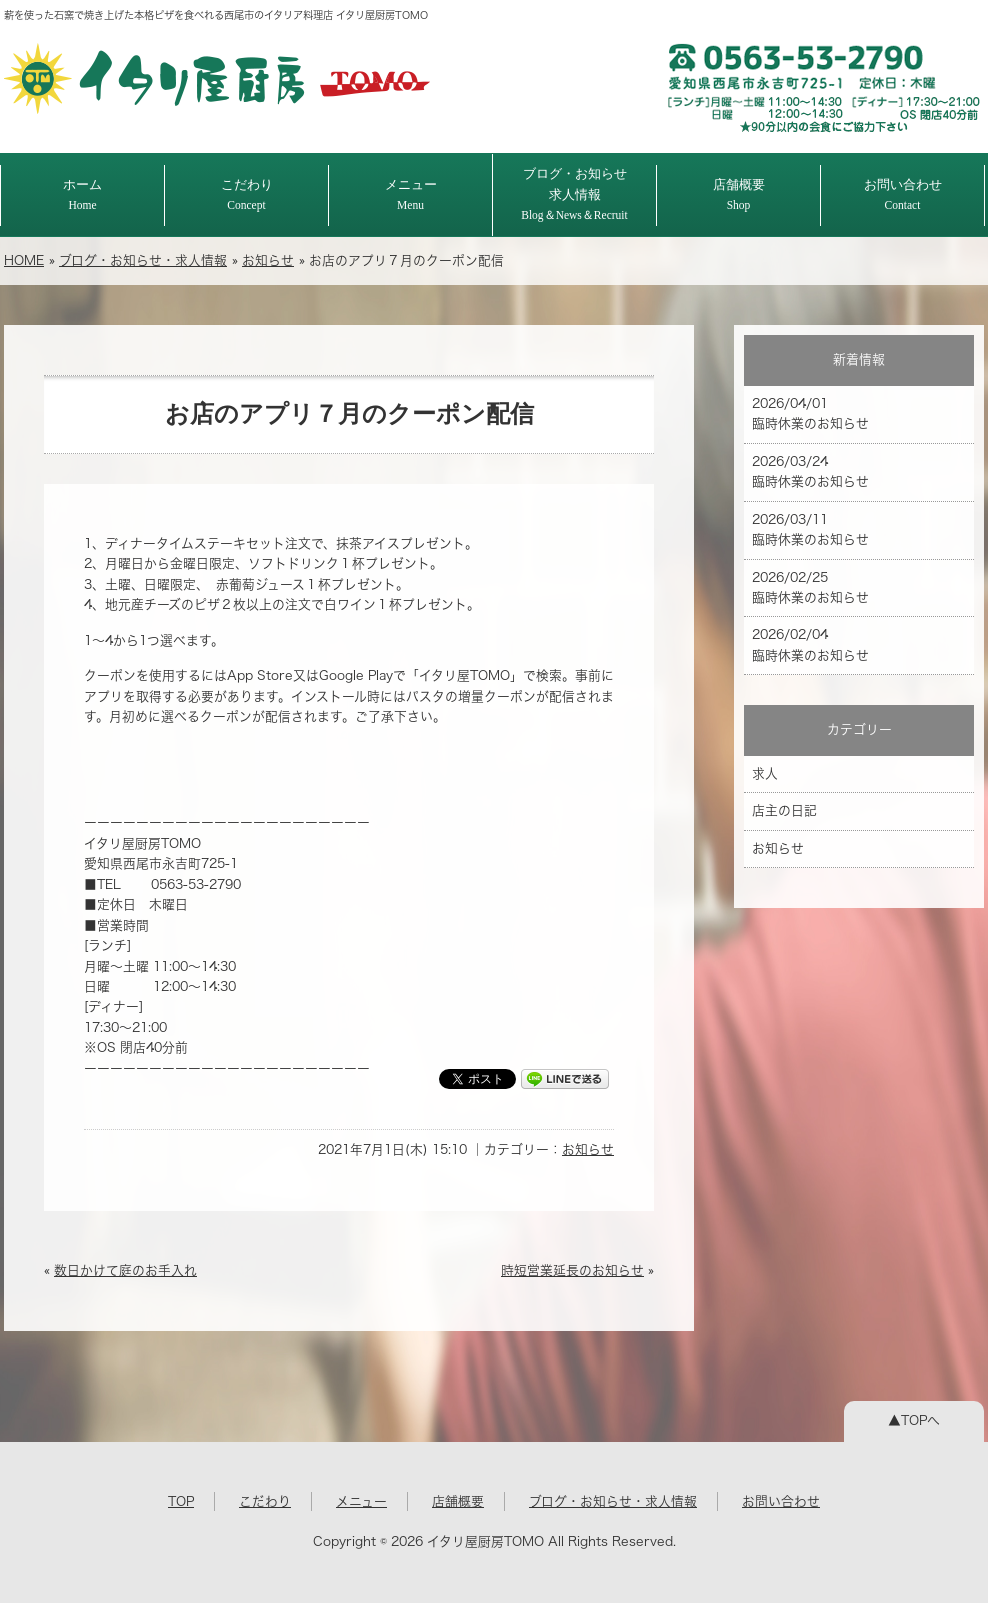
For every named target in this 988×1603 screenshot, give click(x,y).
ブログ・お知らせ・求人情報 (143, 260)
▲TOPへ (914, 1420)
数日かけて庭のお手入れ (125, 1270)
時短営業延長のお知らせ (572, 1270)
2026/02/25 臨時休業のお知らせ (810, 587)
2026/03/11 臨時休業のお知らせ (810, 529)
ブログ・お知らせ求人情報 (574, 194)
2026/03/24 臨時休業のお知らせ (810, 471)
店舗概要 (739, 194)
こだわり (247, 194)
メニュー (411, 194)
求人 (765, 773)
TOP (181, 1501)
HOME (24, 260)
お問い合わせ (903, 194)
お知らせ (268, 260)
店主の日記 (784, 810)
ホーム (82, 194)
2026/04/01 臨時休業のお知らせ (810, 413)
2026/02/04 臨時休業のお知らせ (810, 644)
